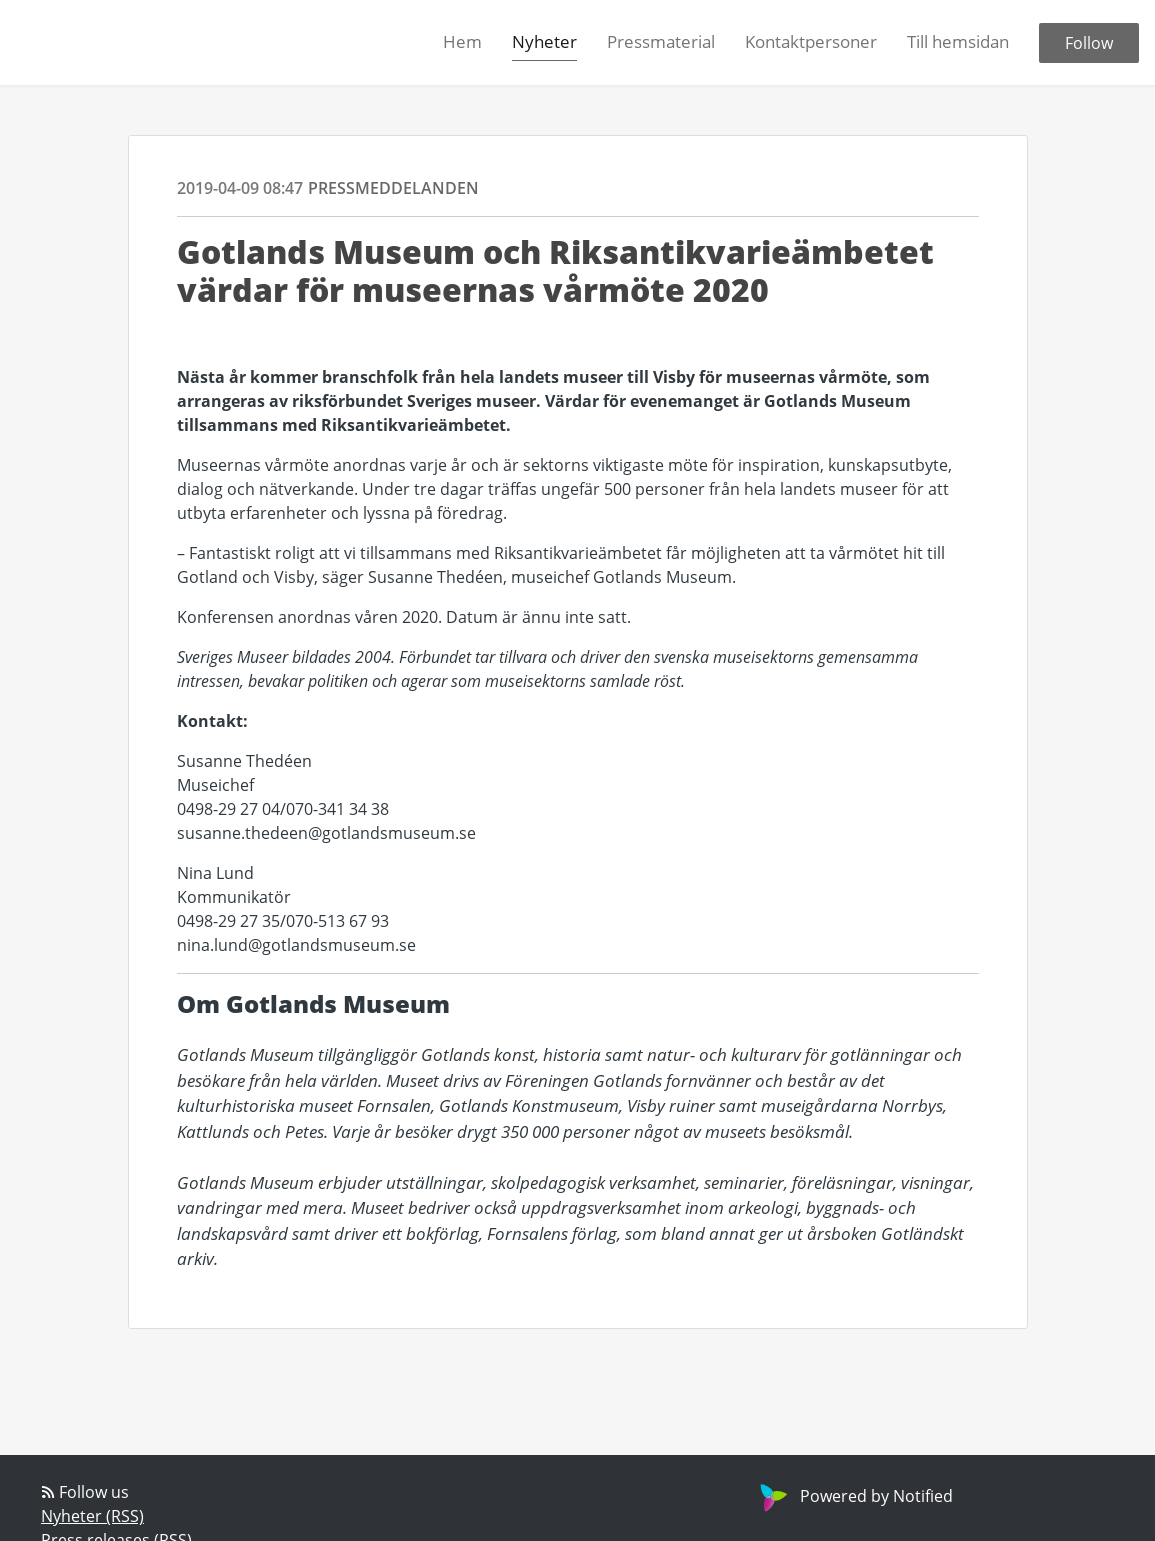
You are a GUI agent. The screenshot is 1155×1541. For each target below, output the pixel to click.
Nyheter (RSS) (92, 1516)
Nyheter (544, 41)
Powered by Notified (854, 1496)
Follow (1089, 43)
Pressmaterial (661, 41)
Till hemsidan (958, 41)
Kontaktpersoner (811, 41)
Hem (462, 41)
